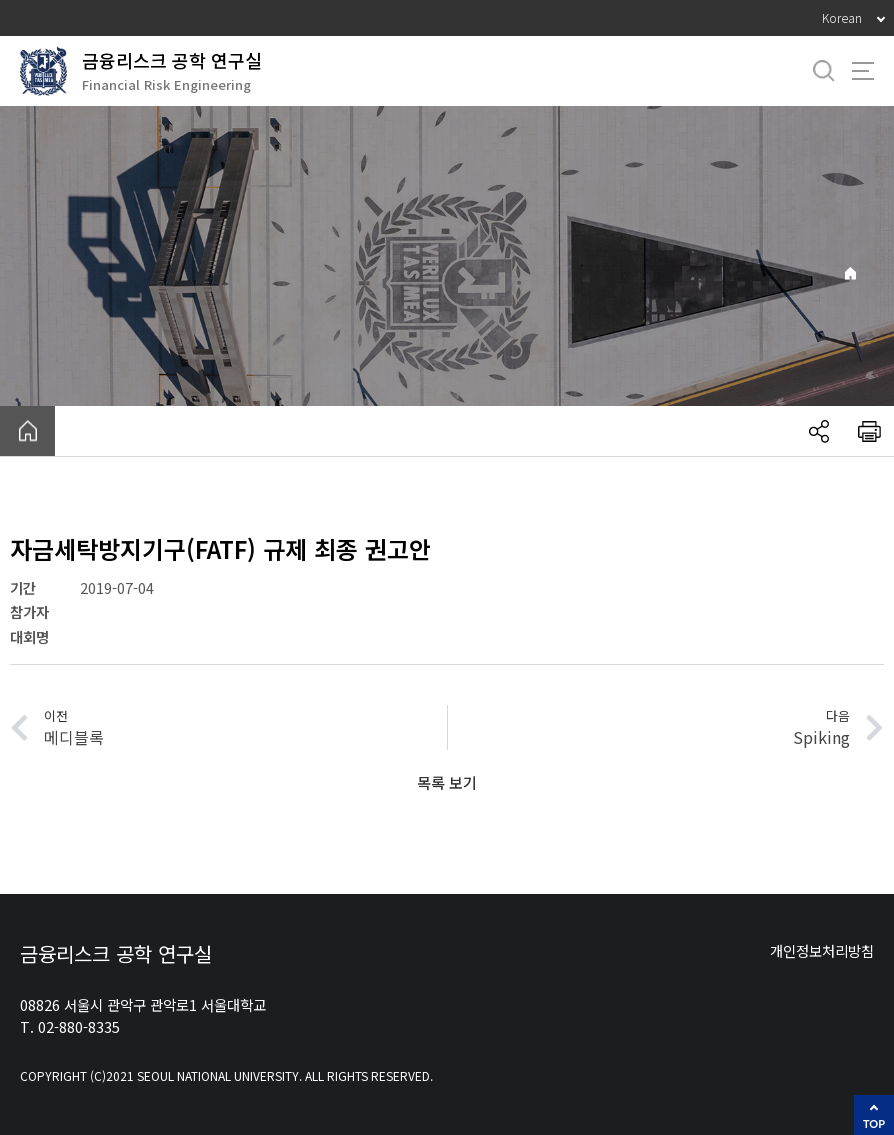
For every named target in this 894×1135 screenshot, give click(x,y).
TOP (874, 1123)
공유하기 (819, 431)
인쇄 (869, 431)
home (27, 431)
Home (850, 273)
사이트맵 (863, 71)
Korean (842, 17)
